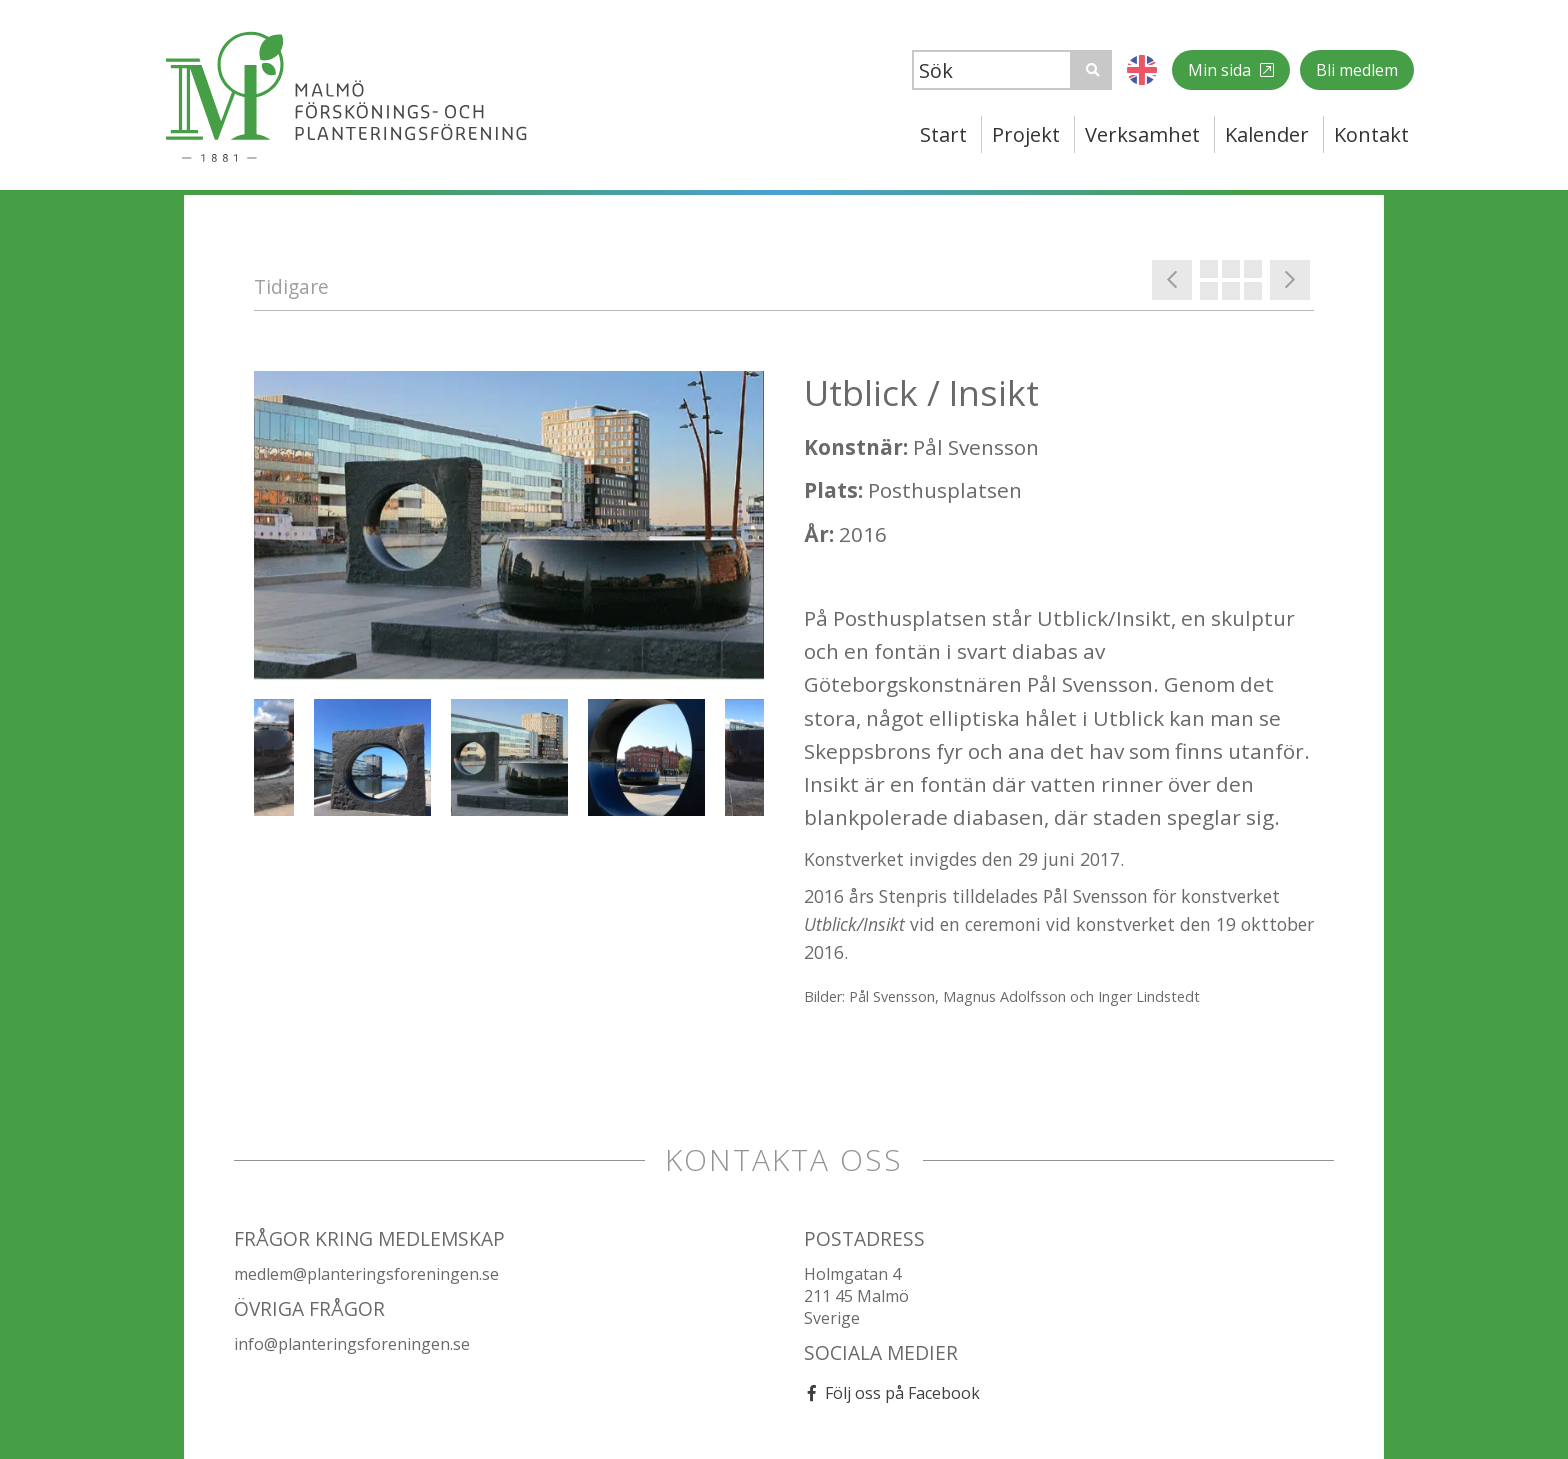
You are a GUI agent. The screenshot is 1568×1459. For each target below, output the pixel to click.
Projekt (1026, 134)
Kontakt (1371, 134)
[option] (509, 525)
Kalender (1267, 134)
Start (943, 134)
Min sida (1221, 70)
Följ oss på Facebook (902, 1393)
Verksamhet (1142, 134)
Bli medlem (1357, 70)
